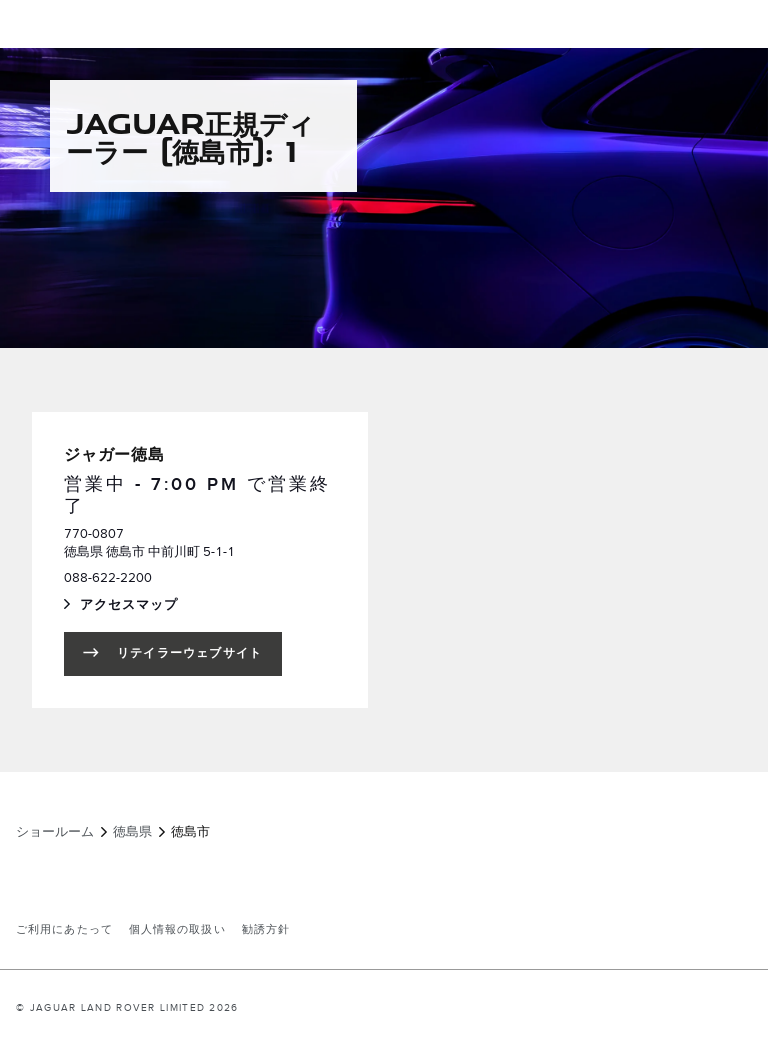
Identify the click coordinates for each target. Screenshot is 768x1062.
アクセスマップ (149, 606)
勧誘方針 (266, 930)
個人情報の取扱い (177, 930)
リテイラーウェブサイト (189, 653)
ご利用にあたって (64, 930)
